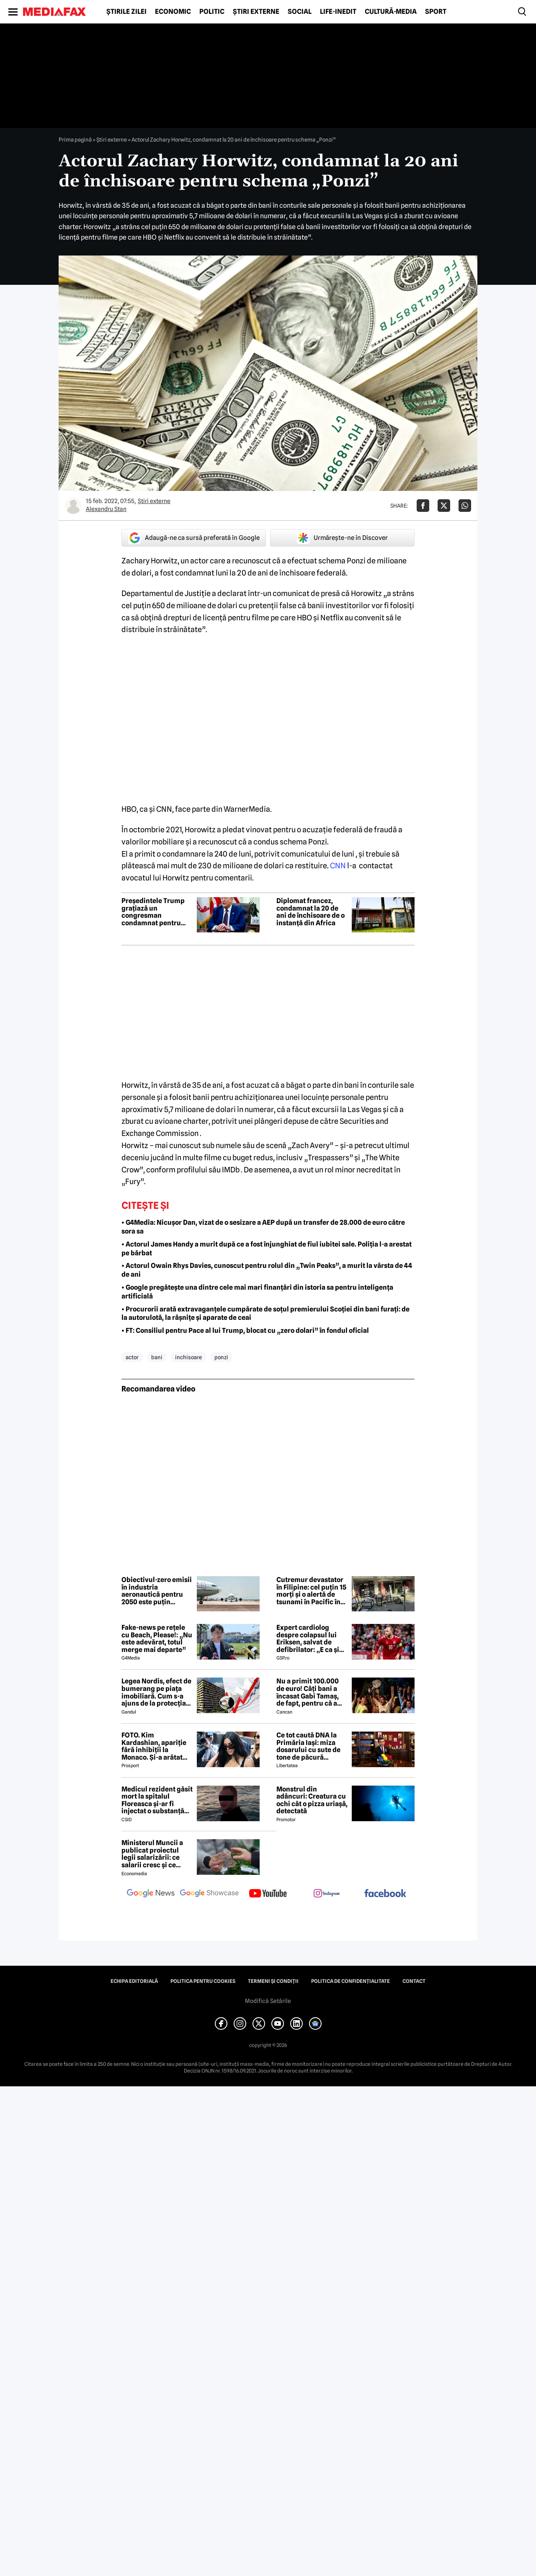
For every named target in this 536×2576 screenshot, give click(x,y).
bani (156, 1357)
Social (300, 11)
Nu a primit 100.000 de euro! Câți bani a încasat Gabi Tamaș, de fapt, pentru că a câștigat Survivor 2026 (307, 1692)
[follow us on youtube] (268, 1894)
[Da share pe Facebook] (423, 505)
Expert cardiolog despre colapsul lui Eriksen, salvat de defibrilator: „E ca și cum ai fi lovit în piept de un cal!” (310, 1638)
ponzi (221, 1357)
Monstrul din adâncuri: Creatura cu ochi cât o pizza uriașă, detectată (312, 1800)
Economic (173, 11)
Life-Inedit (338, 11)
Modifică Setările (268, 2001)
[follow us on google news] (150, 1894)
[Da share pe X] (444, 505)
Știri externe (256, 11)
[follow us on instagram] (326, 1894)
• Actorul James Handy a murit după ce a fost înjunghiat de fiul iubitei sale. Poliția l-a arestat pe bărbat (266, 1248)
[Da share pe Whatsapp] (465, 505)
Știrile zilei (126, 11)
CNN (338, 865)
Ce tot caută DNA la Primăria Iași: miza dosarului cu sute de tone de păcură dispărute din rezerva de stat (310, 1746)
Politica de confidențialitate (350, 1981)
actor (132, 1357)
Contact (413, 1981)
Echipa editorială (134, 1981)
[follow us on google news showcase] (209, 1894)
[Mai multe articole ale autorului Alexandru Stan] (73, 505)
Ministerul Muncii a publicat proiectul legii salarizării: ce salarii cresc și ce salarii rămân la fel (152, 1854)
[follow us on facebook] (385, 1894)
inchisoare (188, 1357)
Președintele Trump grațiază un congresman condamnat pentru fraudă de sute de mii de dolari (154, 912)
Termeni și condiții (273, 1981)
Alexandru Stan (106, 509)
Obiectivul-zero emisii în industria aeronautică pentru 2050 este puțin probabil (156, 1590)
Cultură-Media (391, 11)
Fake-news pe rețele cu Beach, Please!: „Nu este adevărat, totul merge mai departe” (156, 1638)
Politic (211, 11)
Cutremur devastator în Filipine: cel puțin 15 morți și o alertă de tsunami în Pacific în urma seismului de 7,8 (311, 1590)
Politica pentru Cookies (202, 1981)
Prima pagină (75, 139)
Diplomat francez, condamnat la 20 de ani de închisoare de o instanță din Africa (310, 912)
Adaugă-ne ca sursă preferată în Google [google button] (194, 538)
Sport (435, 11)
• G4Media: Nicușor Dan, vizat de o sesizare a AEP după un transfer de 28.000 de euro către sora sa (263, 1226)
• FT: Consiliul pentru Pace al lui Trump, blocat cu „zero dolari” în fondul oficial (245, 1330)
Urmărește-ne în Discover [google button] (342, 538)
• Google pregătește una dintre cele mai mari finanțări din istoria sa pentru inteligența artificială (257, 1291)
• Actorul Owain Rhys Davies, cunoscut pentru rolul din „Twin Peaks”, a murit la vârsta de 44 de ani (266, 1270)
